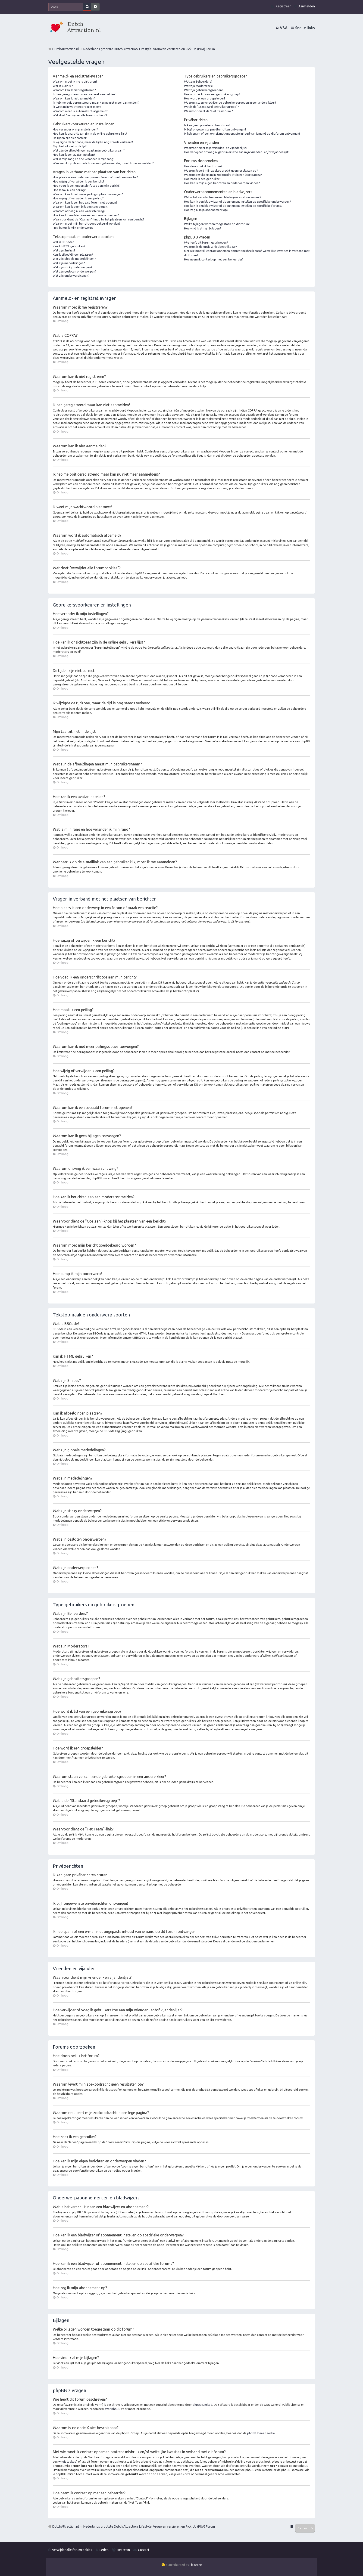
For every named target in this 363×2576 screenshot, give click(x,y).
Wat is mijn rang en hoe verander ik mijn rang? (84, 159)
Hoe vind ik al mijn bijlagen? (202, 228)
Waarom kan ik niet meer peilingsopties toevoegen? (88, 194)
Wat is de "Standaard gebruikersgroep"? (211, 106)
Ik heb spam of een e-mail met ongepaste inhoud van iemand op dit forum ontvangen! (242, 133)
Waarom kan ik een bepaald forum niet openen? (85, 202)
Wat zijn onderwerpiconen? (71, 275)
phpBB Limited (202, 2404)
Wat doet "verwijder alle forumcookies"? (80, 115)
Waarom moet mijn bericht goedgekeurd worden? (86, 223)
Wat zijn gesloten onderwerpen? (75, 271)
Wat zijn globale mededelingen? (74, 258)
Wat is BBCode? (63, 242)
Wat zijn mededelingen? (69, 263)
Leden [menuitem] (104, 2550)
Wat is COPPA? (63, 85)
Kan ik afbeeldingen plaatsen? (73, 254)
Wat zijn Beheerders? (198, 81)
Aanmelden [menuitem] (306, 6)
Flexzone (196, 2564)
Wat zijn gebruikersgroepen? (203, 90)
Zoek (87, 7)
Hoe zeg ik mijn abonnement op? (206, 209)
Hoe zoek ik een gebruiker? (202, 178)
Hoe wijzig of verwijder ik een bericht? (78, 181)
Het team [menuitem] (123, 2550)
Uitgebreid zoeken (95, 7)
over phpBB (112, 2408)
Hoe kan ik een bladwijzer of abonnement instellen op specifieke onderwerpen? (237, 201)
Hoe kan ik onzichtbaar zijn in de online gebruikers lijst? (90, 133)
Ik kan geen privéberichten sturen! (207, 125)
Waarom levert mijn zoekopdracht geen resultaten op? (221, 170)
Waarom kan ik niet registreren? (74, 90)
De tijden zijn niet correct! (70, 137)
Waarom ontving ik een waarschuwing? (79, 211)
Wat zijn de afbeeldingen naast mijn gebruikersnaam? (89, 150)
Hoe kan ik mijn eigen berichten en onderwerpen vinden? (222, 183)
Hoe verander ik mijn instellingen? (75, 129)
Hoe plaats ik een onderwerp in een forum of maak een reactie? (95, 177)
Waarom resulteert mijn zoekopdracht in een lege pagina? (223, 174)
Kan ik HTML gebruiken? (69, 246)
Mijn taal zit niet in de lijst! (70, 146)
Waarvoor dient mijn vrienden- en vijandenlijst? (215, 147)
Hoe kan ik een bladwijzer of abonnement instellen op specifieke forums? (233, 205)
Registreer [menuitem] (283, 6)
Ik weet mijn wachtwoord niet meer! (77, 106)
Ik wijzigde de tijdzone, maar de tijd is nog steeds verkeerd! (93, 142)
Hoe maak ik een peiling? (69, 190)
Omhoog (62, 320)
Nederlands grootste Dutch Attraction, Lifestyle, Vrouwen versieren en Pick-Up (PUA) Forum (149, 2526)
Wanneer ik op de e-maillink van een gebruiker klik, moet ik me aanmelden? (103, 163)
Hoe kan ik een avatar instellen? (74, 154)
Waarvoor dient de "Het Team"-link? (208, 111)
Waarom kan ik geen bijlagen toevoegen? (81, 206)
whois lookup (67, 2461)
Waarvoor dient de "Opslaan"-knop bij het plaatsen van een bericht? (98, 219)
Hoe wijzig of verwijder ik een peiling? (78, 198)
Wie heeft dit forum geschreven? (206, 242)
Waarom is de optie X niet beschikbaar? (210, 246)
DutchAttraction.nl (65, 2526)
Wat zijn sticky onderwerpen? (72, 267)
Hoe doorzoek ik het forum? (203, 166)
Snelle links (305, 28)
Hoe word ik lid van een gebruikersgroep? (212, 94)
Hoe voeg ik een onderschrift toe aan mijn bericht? (87, 185)
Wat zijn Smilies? (64, 250)
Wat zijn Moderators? (198, 85)
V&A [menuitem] (284, 28)
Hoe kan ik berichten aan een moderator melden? (86, 215)
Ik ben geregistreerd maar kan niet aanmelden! (84, 94)
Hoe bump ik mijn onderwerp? (73, 227)
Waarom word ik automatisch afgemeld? (80, 111)
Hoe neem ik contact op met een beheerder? (214, 259)
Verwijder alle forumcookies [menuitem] (72, 2550)
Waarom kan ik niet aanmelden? (74, 98)
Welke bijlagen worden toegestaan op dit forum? (217, 224)
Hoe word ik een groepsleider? (204, 98)
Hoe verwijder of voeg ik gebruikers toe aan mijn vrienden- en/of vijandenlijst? (237, 152)
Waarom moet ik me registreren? (75, 81)
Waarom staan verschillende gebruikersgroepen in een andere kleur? (230, 102)
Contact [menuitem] (143, 2550)
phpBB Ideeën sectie (261, 2433)
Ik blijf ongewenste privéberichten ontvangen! (215, 129)
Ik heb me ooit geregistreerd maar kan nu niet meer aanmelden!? (96, 102)
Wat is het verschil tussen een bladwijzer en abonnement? (222, 197)
